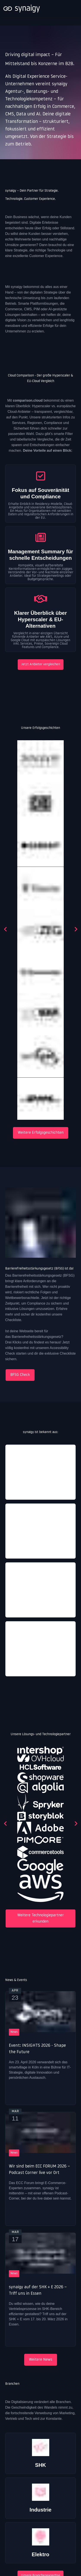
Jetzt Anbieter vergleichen (40, 664)
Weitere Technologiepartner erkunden (40, 1918)
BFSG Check (20, 1375)
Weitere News (40, 2360)
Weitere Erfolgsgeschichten (41, 1133)
